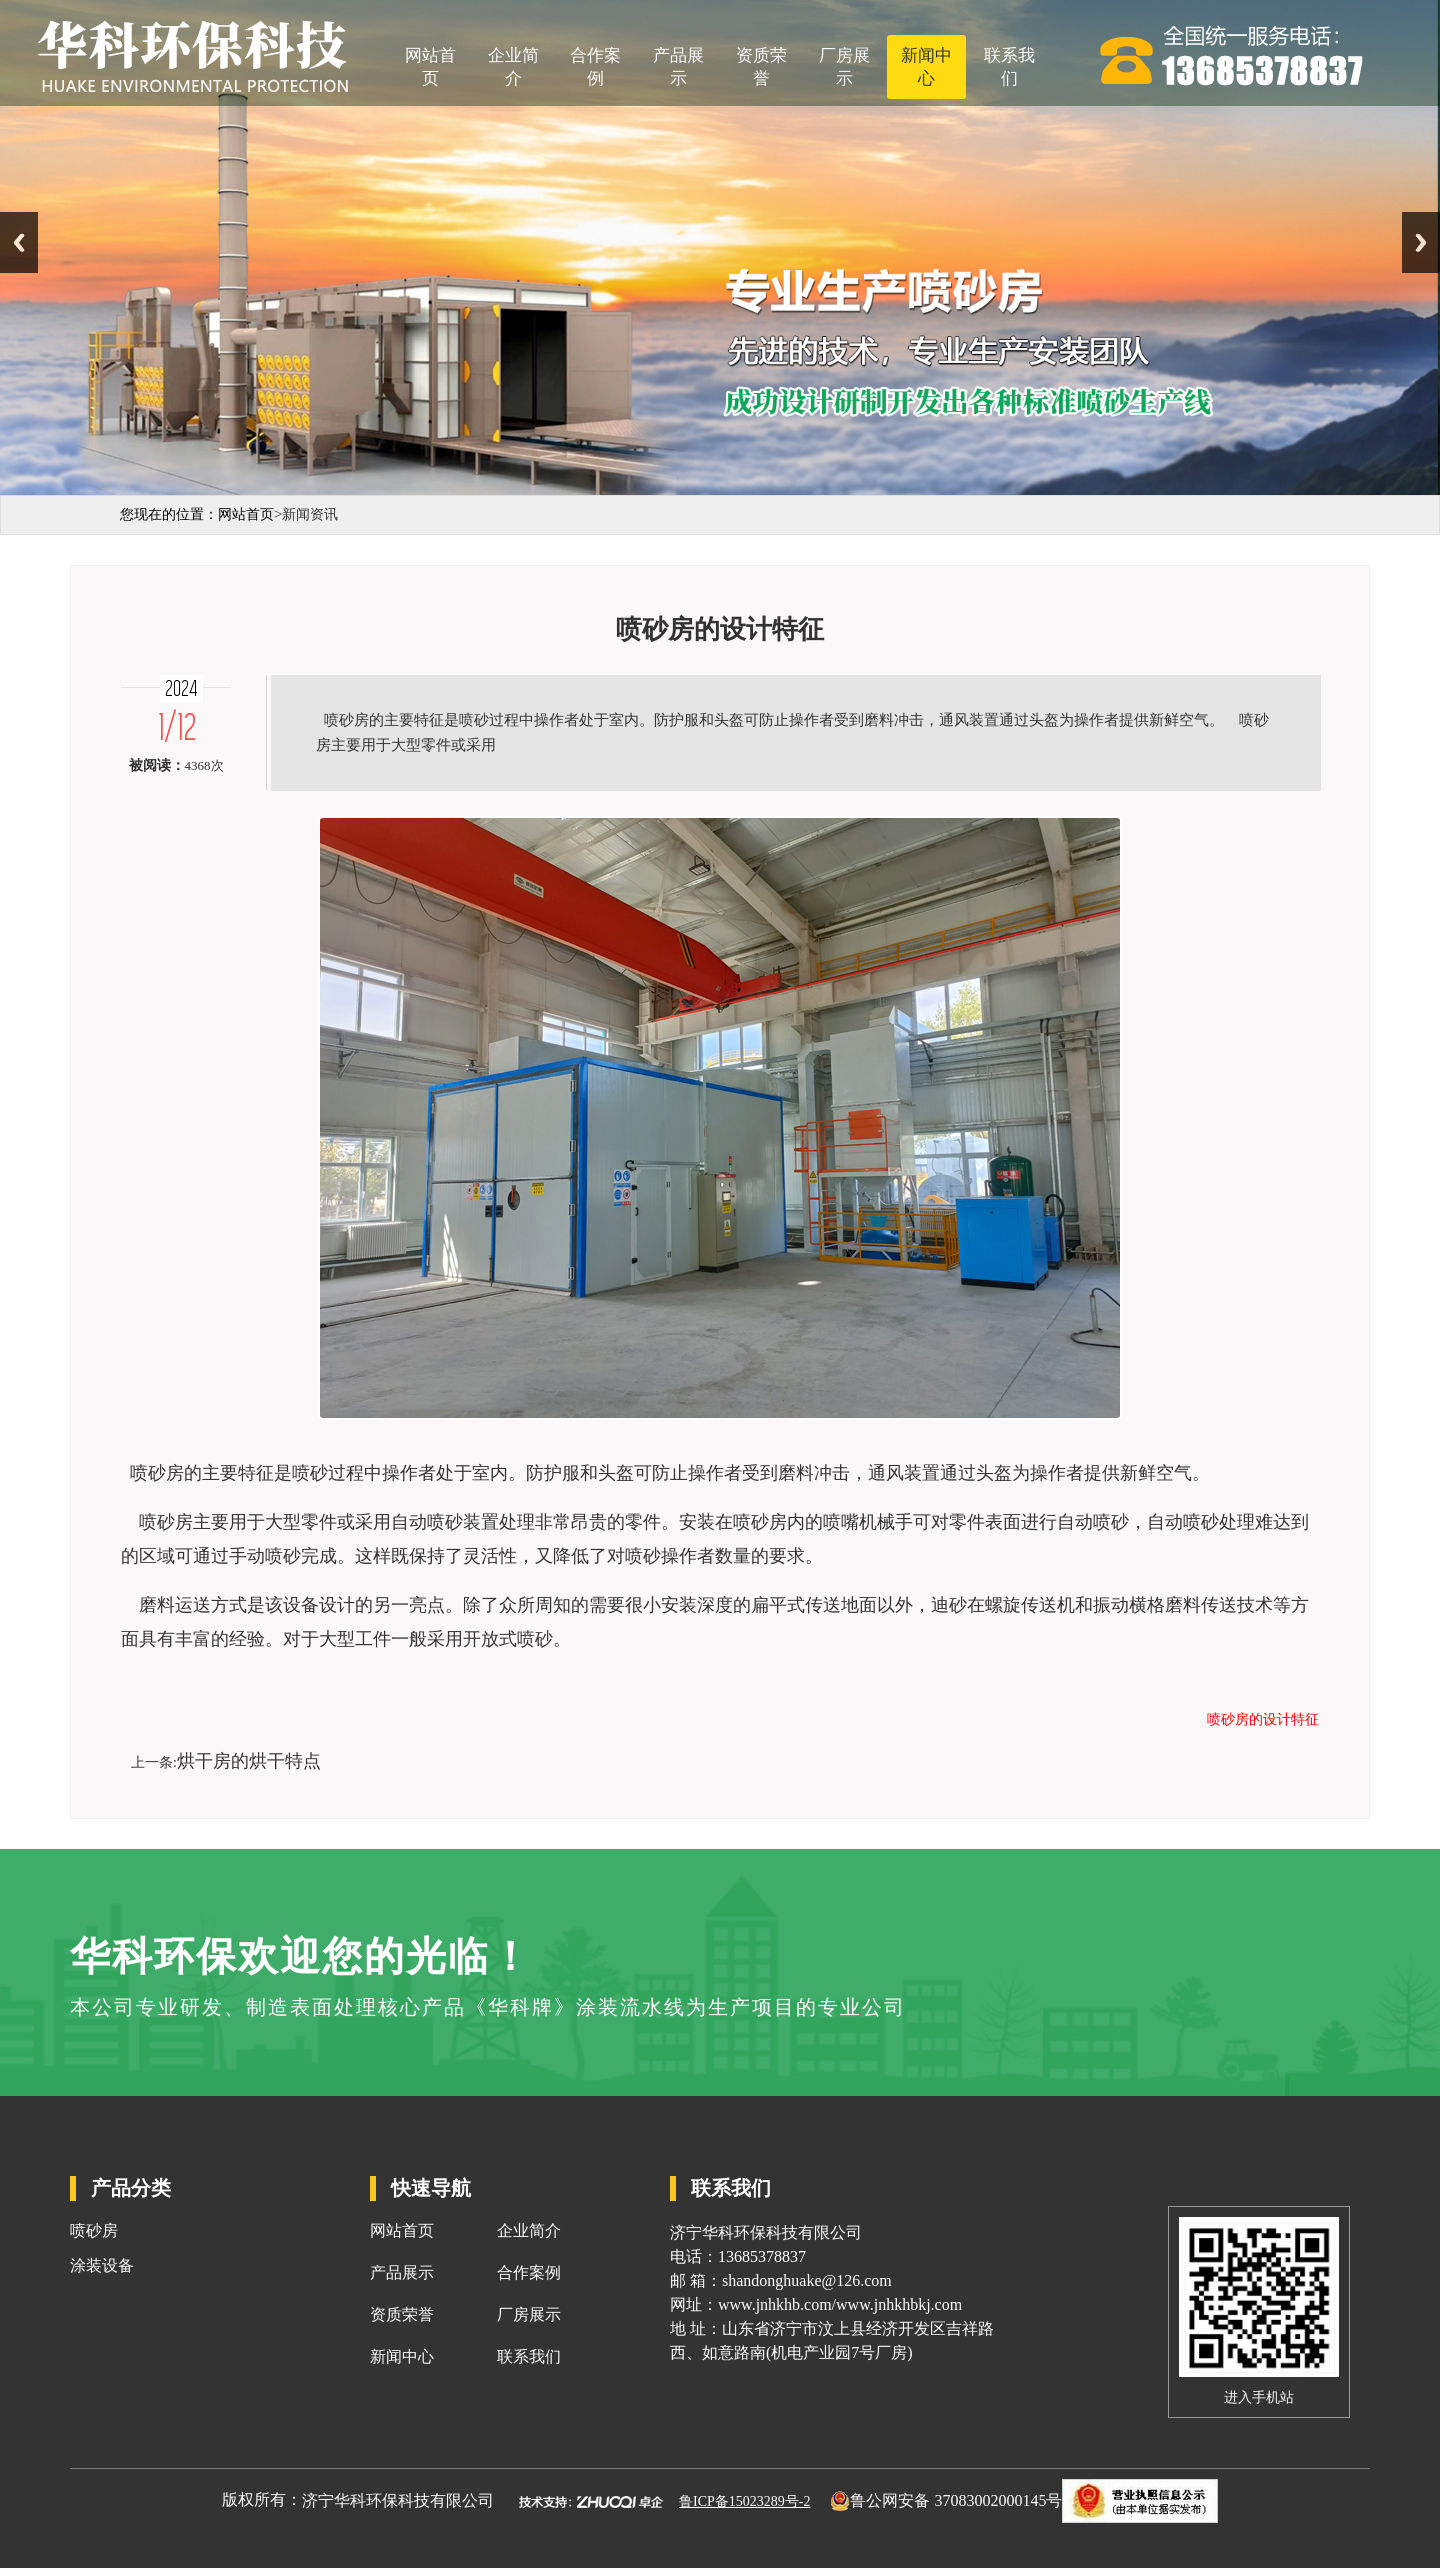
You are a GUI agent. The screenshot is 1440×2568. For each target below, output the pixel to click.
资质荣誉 (761, 67)
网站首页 (430, 67)
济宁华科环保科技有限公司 (398, 2500)
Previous (19, 242)
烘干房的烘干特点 (249, 1761)
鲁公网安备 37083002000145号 (956, 2500)
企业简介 (513, 67)
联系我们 (1009, 67)
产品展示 (678, 67)
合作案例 (595, 67)
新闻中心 (926, 67)
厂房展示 (844, 67)
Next (1421, 242)
